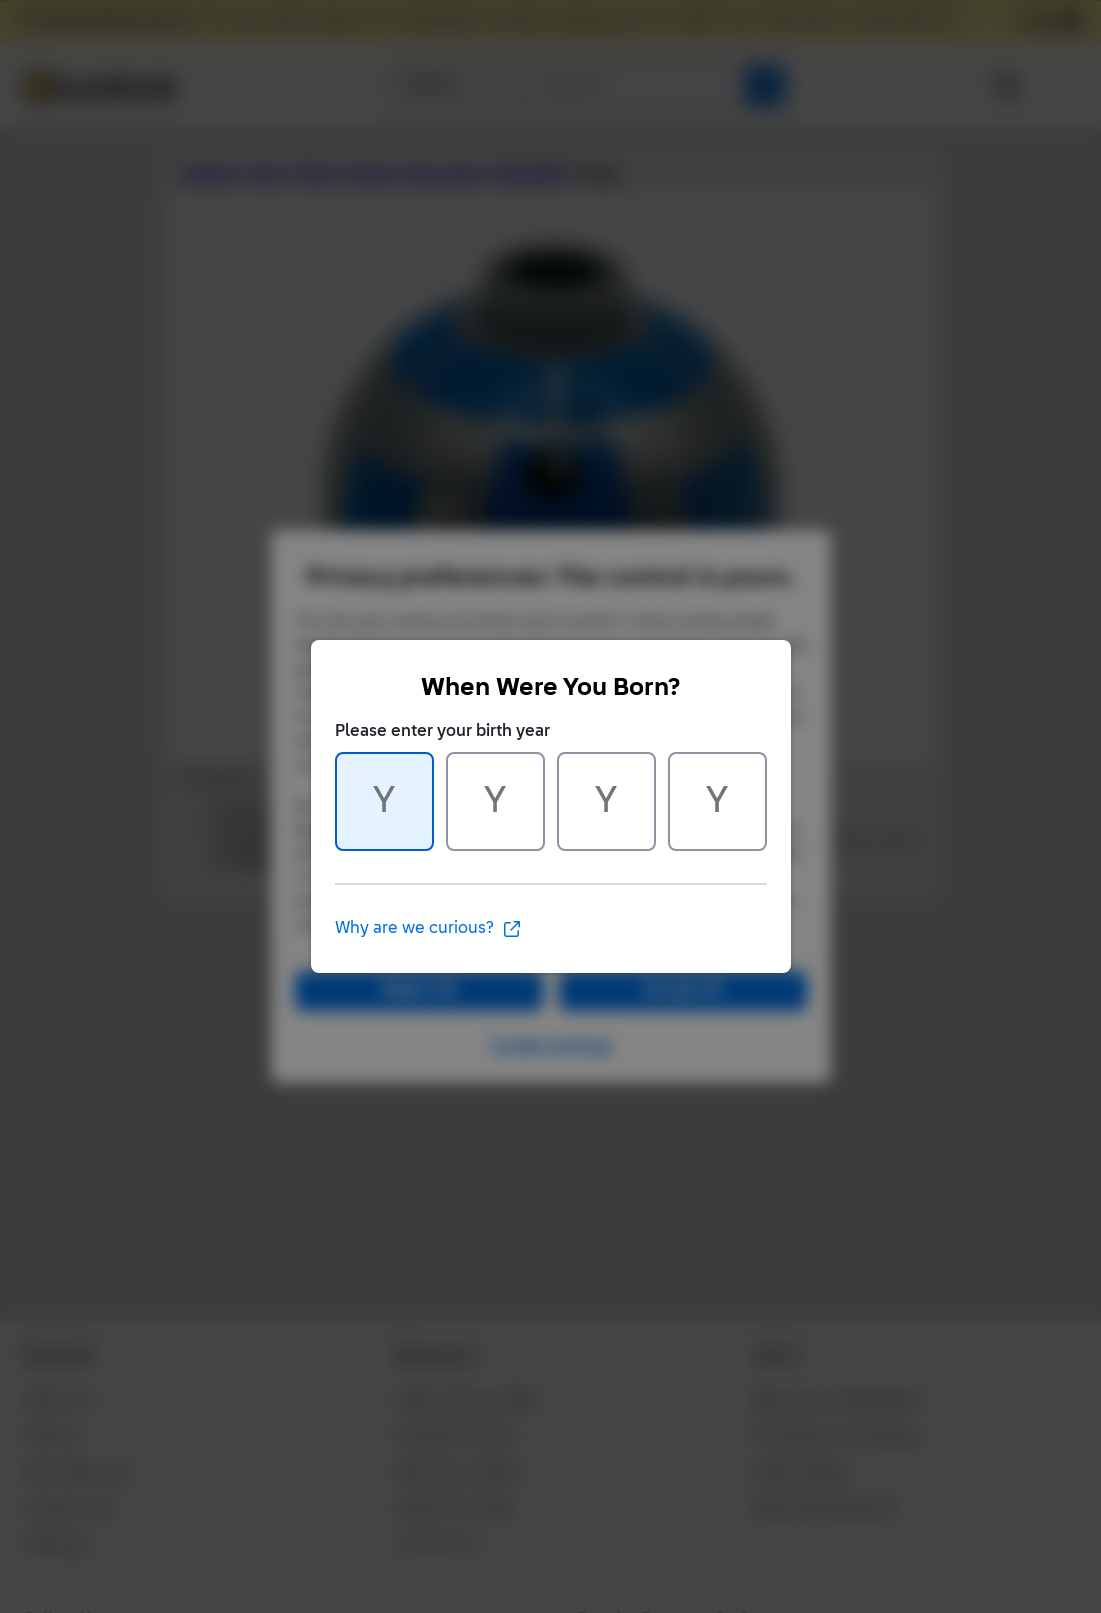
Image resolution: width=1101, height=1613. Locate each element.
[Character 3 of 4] (606, 801)
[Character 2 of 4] (495, 801)
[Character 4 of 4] (717, 801)
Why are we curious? (428, 929)
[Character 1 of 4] (384, 801)
